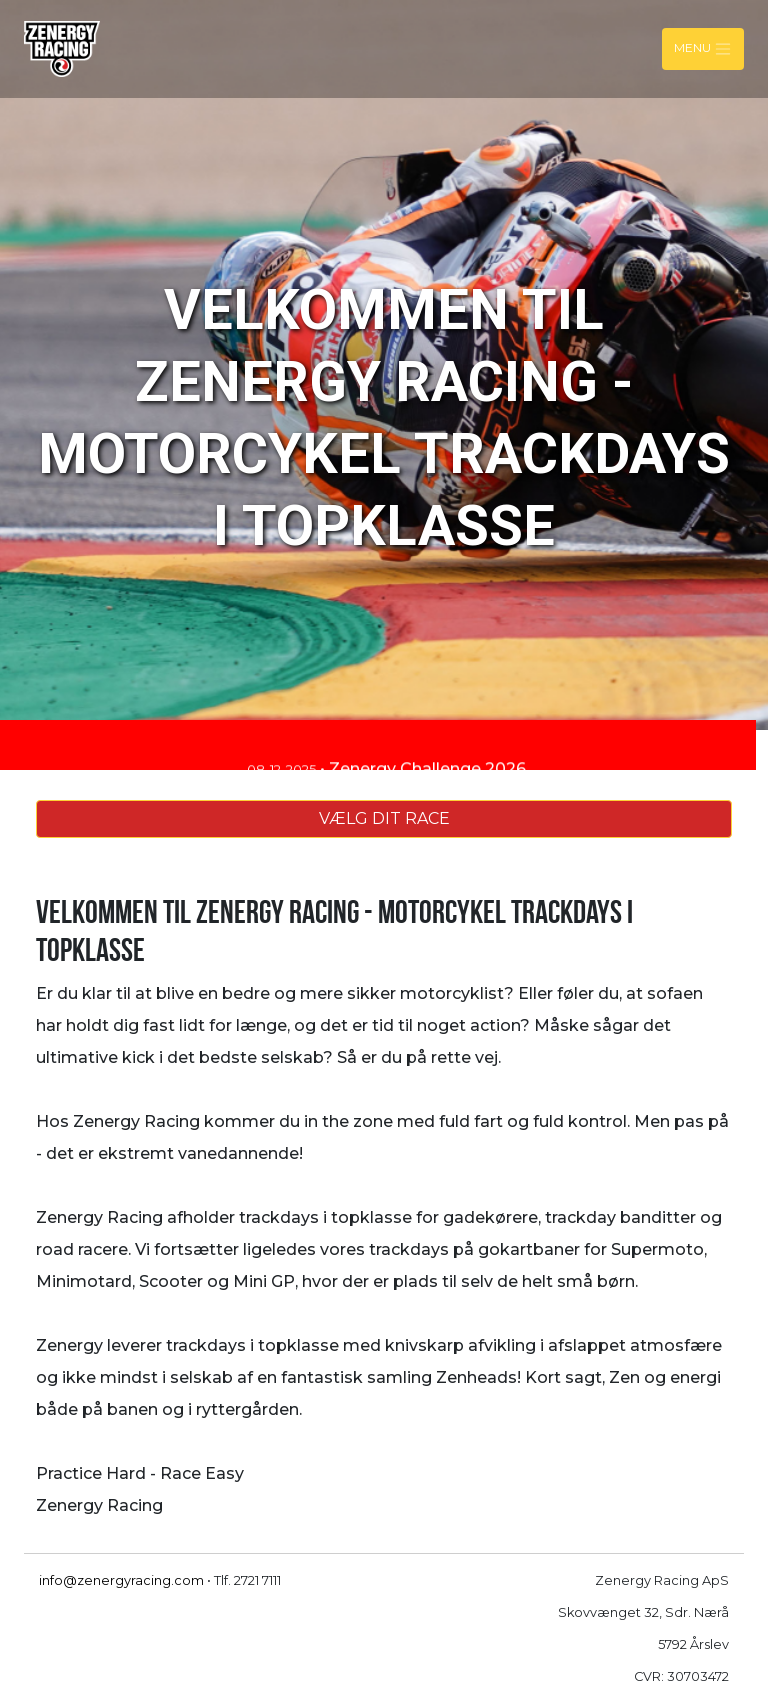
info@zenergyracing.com (121, 1580)
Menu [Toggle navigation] (703, 49)
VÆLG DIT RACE (384, 818)
